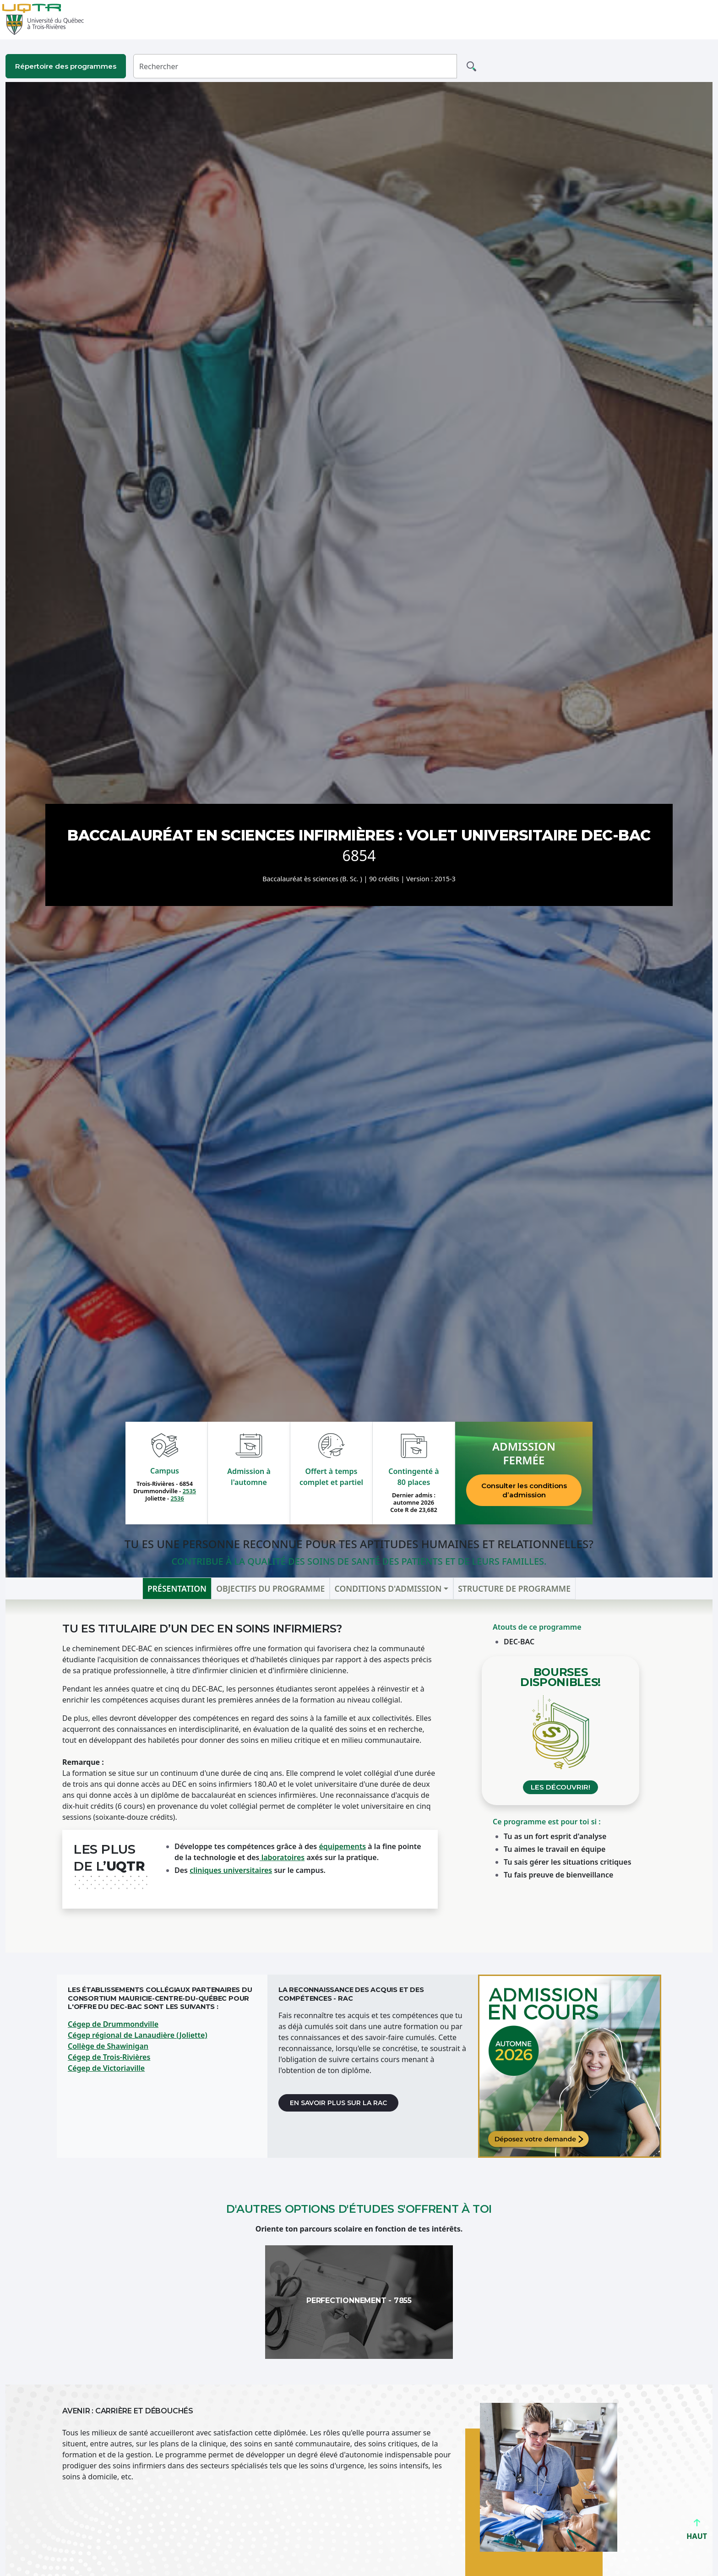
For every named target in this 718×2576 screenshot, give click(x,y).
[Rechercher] (295, 66)
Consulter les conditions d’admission (524, 1490)
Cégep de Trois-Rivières (109, 2057)
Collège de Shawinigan (108, 2046)
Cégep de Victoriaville (106, 2068)
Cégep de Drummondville (113, 2024)
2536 (177, 1498)
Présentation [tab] (177, 1588)
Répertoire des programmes (65, 66)
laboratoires (282, 1857)
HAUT (696, 2532)
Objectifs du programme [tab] (270, 1588)
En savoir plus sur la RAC (338, 2103)
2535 (189, 1491)
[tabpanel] (359, 1776)
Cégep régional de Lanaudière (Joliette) (137, 2035)
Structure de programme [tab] (514, 1588)
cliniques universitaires (231, 1870)
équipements (342, 1846)
